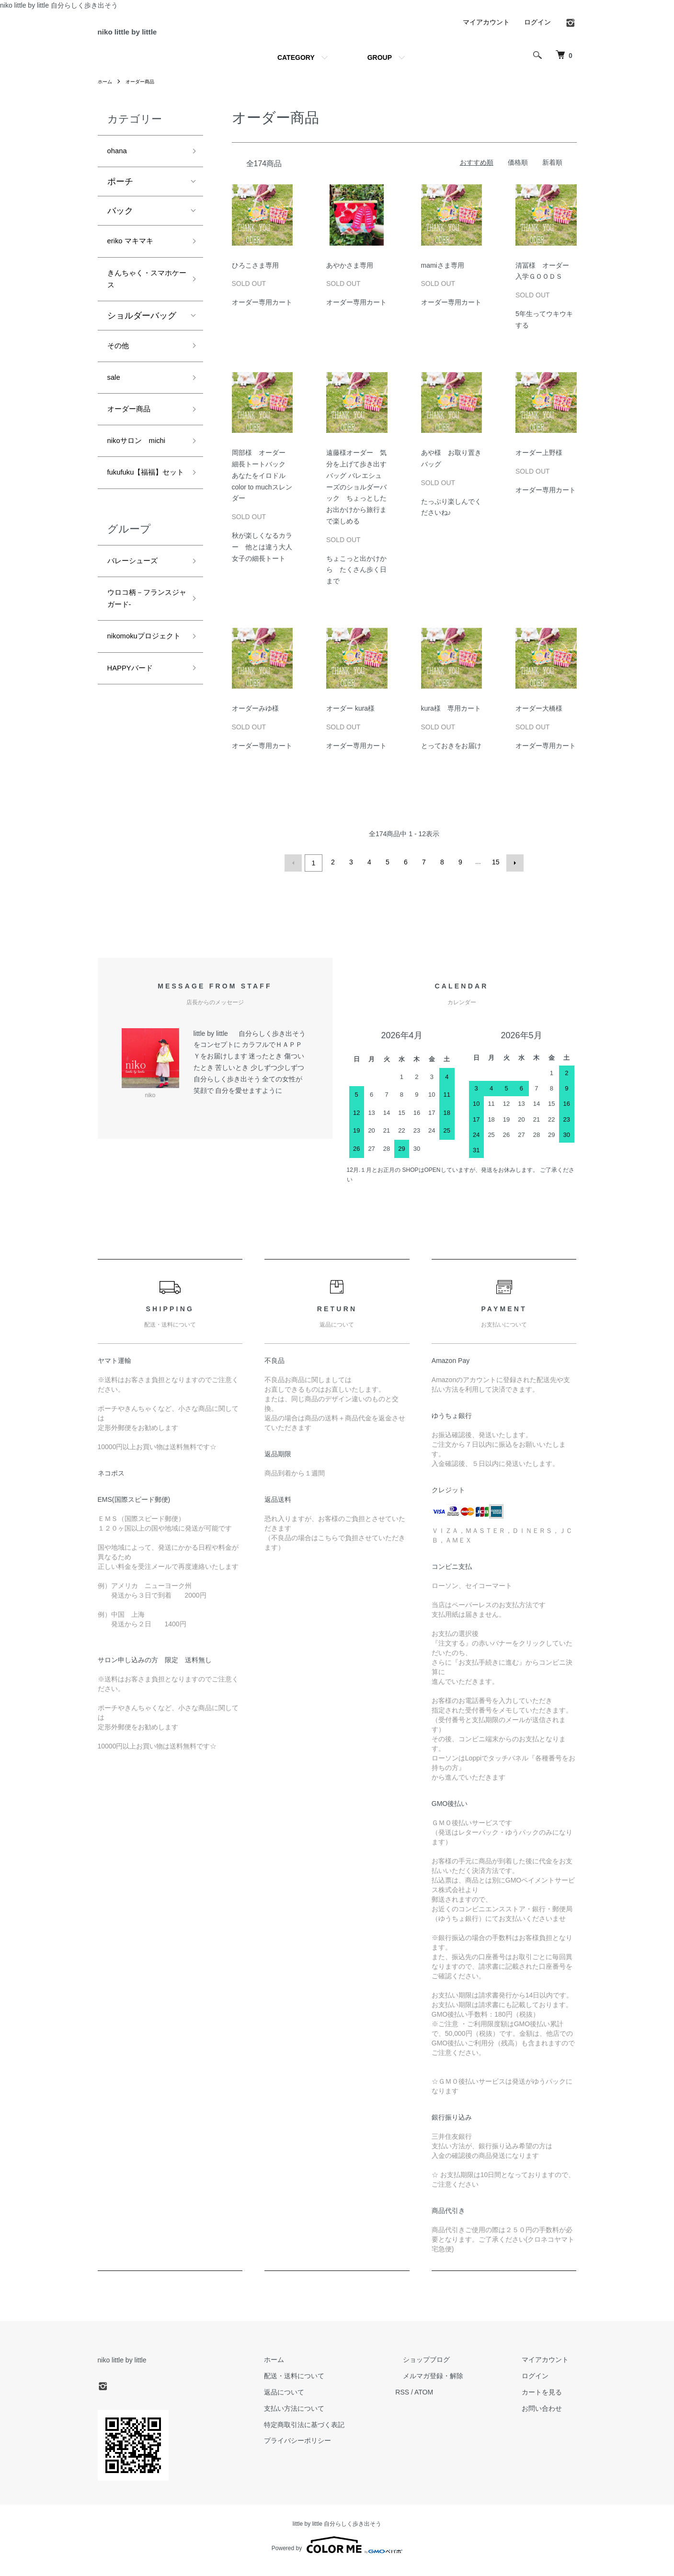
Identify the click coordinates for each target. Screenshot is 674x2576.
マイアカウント (486, 32)
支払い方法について (333, 2416)
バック (120, 224)
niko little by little (152, 37)
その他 (120, 368)
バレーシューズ (137, 611)
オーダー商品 (145, 91)
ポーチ (120, 195)
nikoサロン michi (142, 471)
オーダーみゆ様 (255, 719)
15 (495, 872)
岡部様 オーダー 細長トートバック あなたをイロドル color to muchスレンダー (262, 485)
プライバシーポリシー (336, 2449)
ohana (119, 163)
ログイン (537, 32)
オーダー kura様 (350, 719)
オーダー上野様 (538, 463)
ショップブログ (449, 2368)
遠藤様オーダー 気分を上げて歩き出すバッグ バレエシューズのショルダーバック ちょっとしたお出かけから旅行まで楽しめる (356, 497)
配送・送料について (333, 2384)
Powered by (337, 2553)
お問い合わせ (550, 2416)
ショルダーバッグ (141, 336)
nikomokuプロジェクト (143, 701)
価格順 (518, 173)
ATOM (454, 2400)
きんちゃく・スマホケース (141, 297)
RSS (433, 2400)
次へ (513, 872)
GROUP (379, 67)
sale (115, 402)
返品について (323, 2400)
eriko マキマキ (135, 256)
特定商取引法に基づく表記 (343, 2433)
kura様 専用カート (451, 719)
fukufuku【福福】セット (145, 512)
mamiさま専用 (446, 275)
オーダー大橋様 (538, 719)
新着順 (552, 173)
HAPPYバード (134, 743)
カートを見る (550, 2400)
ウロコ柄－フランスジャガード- (141, 652)
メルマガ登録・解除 (456, 2384)
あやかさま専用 (353, 275)
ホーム (106, 91)
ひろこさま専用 (259, 275)
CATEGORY (296, 67)
